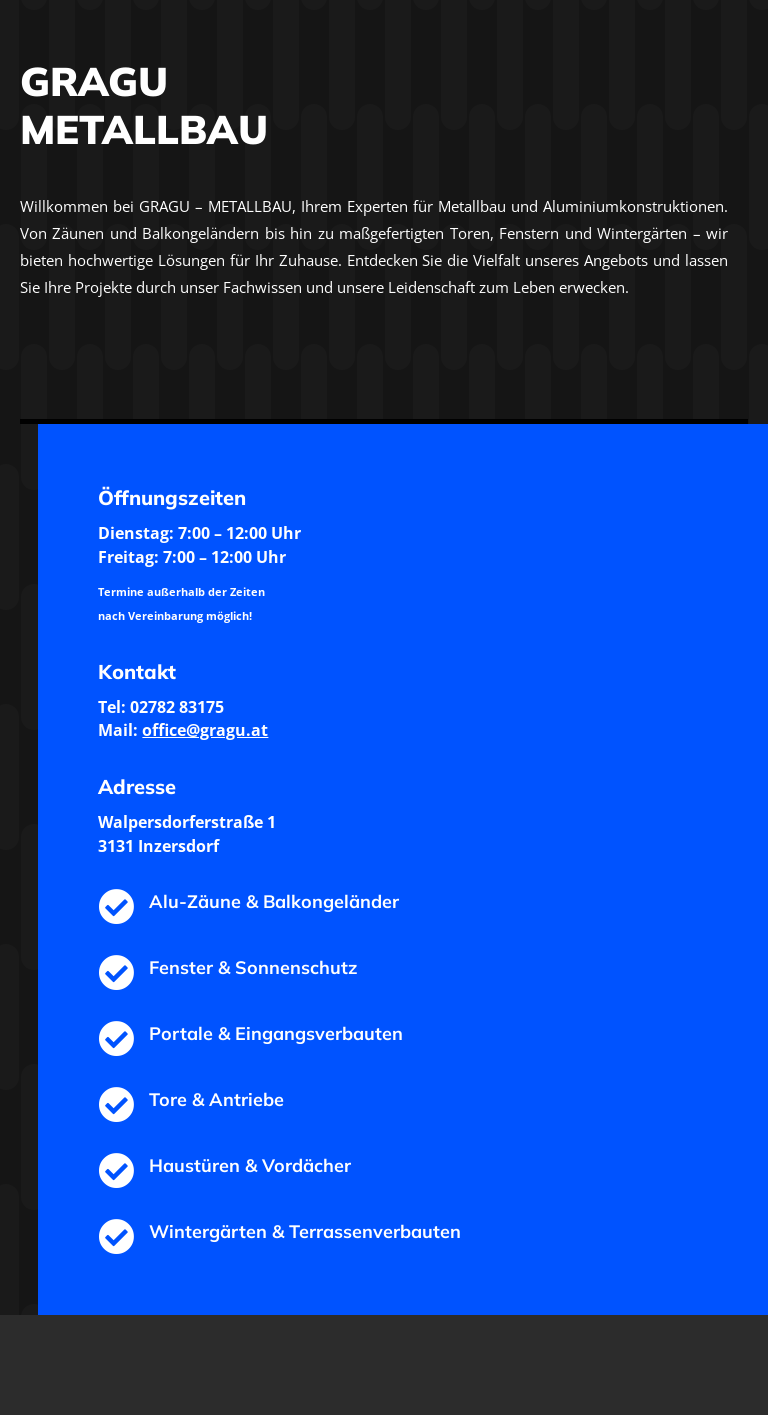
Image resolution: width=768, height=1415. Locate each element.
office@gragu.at (205, 730)
